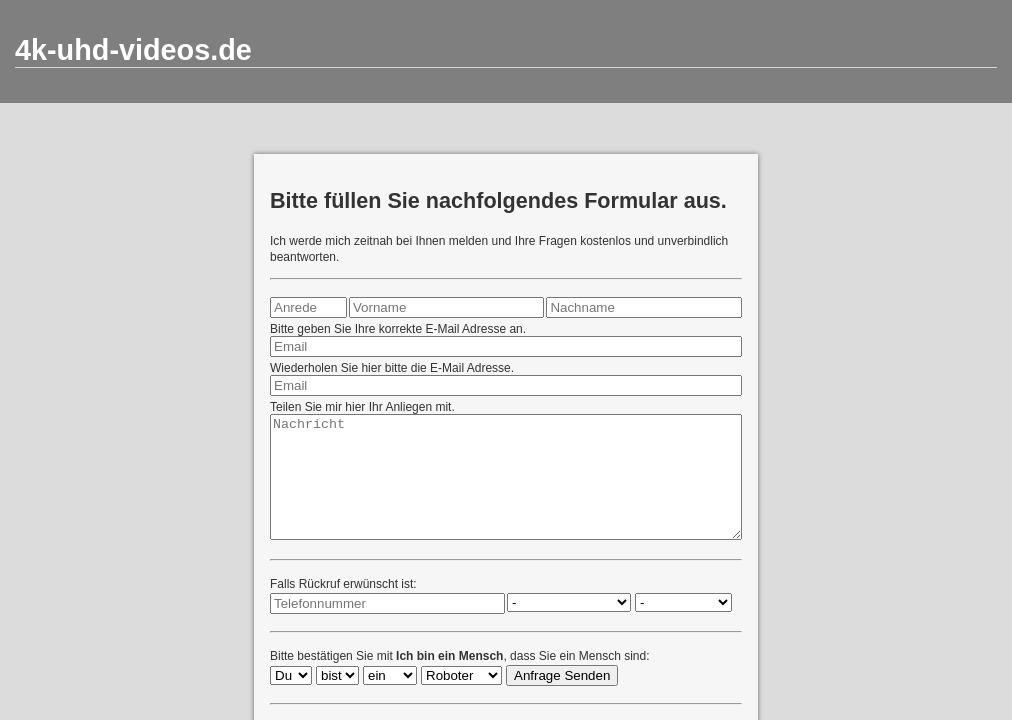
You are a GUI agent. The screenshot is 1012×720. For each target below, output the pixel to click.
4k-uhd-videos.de (133, 50)
